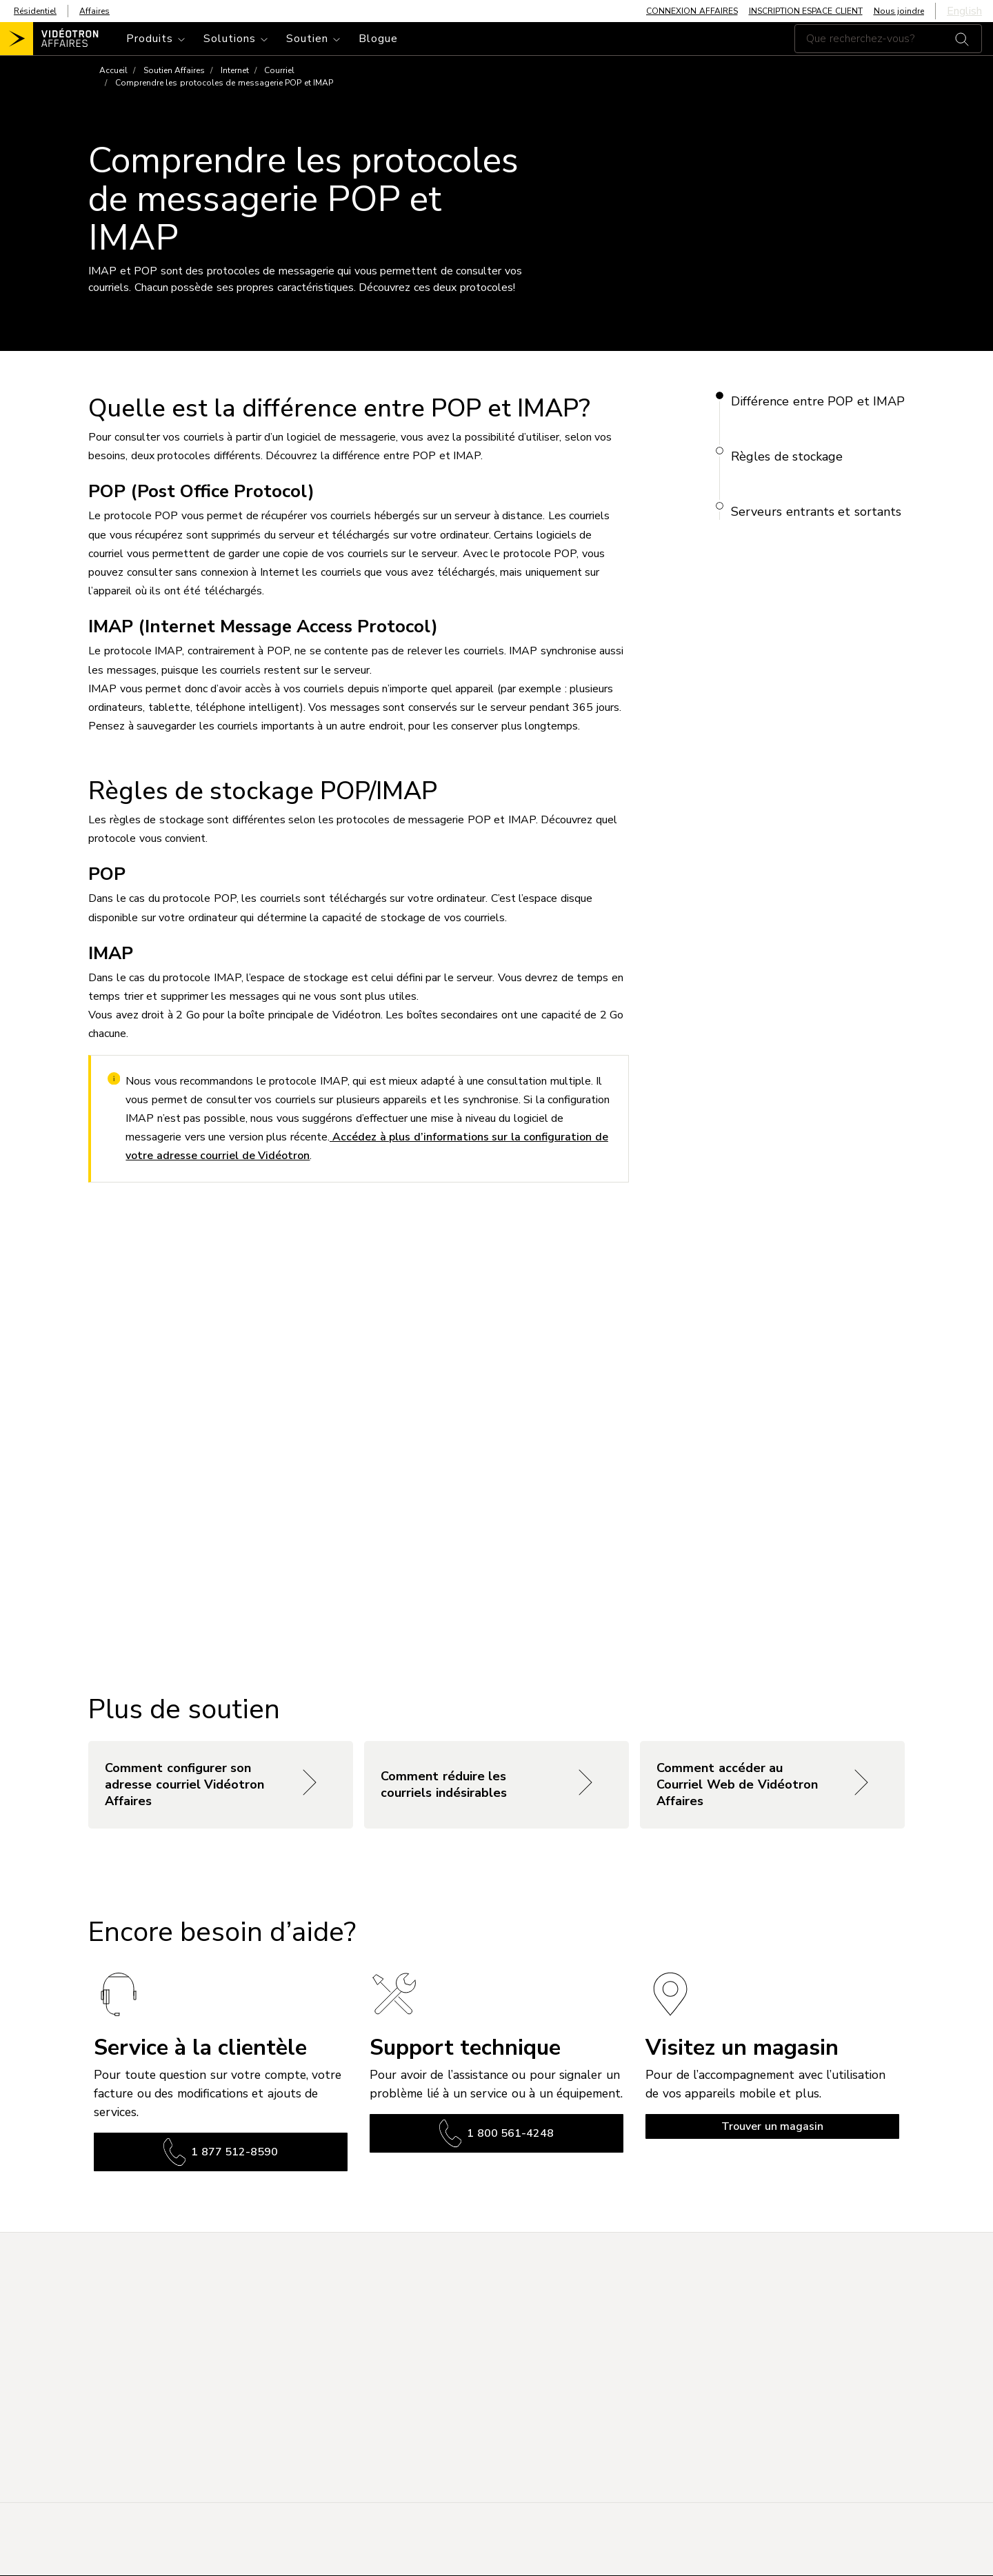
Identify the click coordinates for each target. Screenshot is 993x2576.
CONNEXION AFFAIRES (692, 11)
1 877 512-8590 (220, 2152)
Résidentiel (35, 11)
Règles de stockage (787, 456)
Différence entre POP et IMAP (818, 401)
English (964, 11)
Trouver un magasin (772, 2126)
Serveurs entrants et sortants (816, 511)
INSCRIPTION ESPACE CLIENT (806, 11)
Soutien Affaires (174, 70)
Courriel (279, 70)
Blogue (378, 38)
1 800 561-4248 (496, 2133)
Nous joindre (899, 11)
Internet (235, 70)
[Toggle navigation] (156, 38)
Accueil (113, 70)
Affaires (94, 11)
